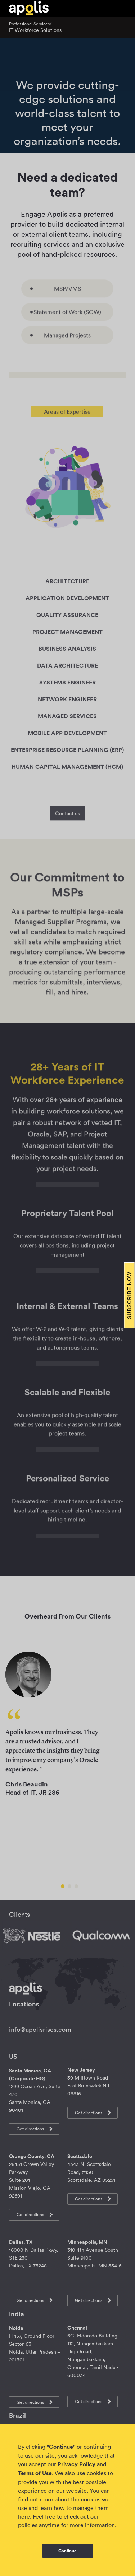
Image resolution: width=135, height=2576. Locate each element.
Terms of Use (35, 2473)
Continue (67, 2551)
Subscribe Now (129, 1295)
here (24, 2516)
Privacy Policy (76, 2464)
